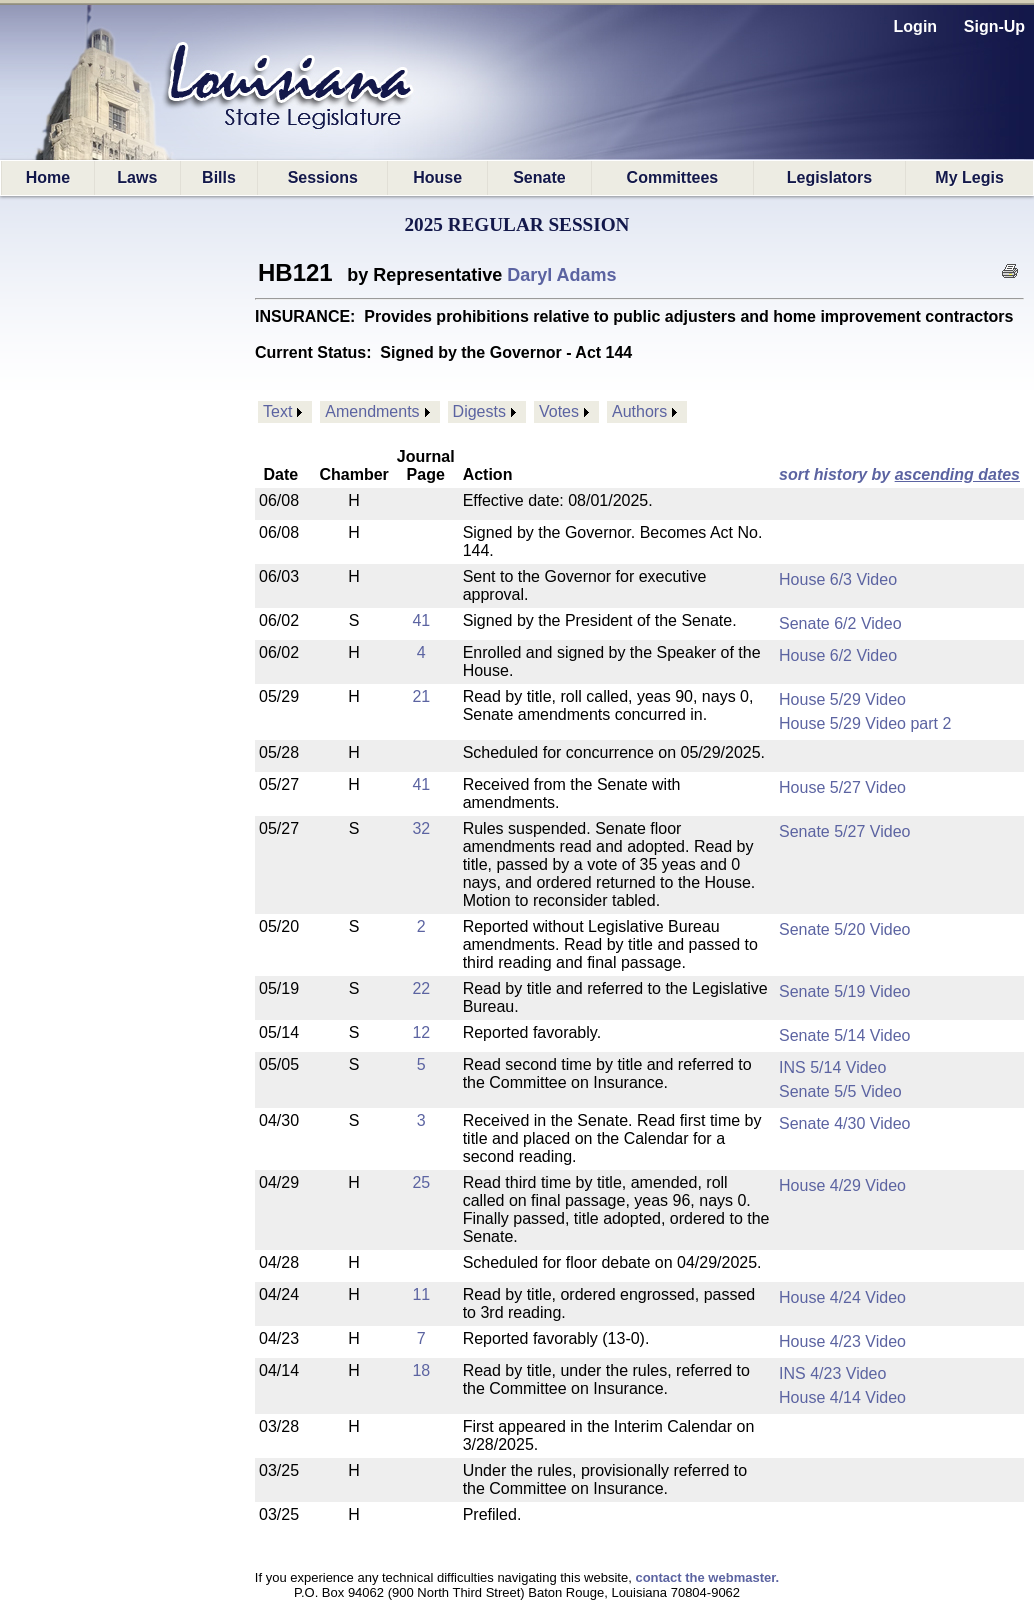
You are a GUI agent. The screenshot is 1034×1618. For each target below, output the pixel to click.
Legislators (829, 177)
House (437, 177)
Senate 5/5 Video (840, 1091)
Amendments (372, 411)
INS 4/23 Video (832, 1373)
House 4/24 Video (842, 1297)
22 (421, 988)
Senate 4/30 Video (844, 1123)
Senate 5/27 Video (844, 831)
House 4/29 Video (842, 1185)
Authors (639, 411)
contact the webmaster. (707, 1577)
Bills (219, 177)
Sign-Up (994, 26)
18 (421, 1370)
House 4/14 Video (842, 1397)
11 (421, 1294)
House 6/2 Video (838, 655)
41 (421, 620)
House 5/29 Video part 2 (865, 723)
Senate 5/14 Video (844, 1035)
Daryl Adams (561, 275)
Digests (479, 411)
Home (48, 177)
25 (421, 1182)
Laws (137, 177)
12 (421, 1032)
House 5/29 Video (842, 699)
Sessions (323, 177)
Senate (539, 177)
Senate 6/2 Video (840, 623)
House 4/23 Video (842, 1341)
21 (421, 696)
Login (916, 26)
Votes (559, 411)
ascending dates (957, 474)
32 (421, 828)
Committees (673, 177)
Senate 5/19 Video (844, 991)
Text (277, 411)
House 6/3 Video (838, 579)
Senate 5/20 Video (844, 929)
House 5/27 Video (842, 787)
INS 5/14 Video (832, 1067)
